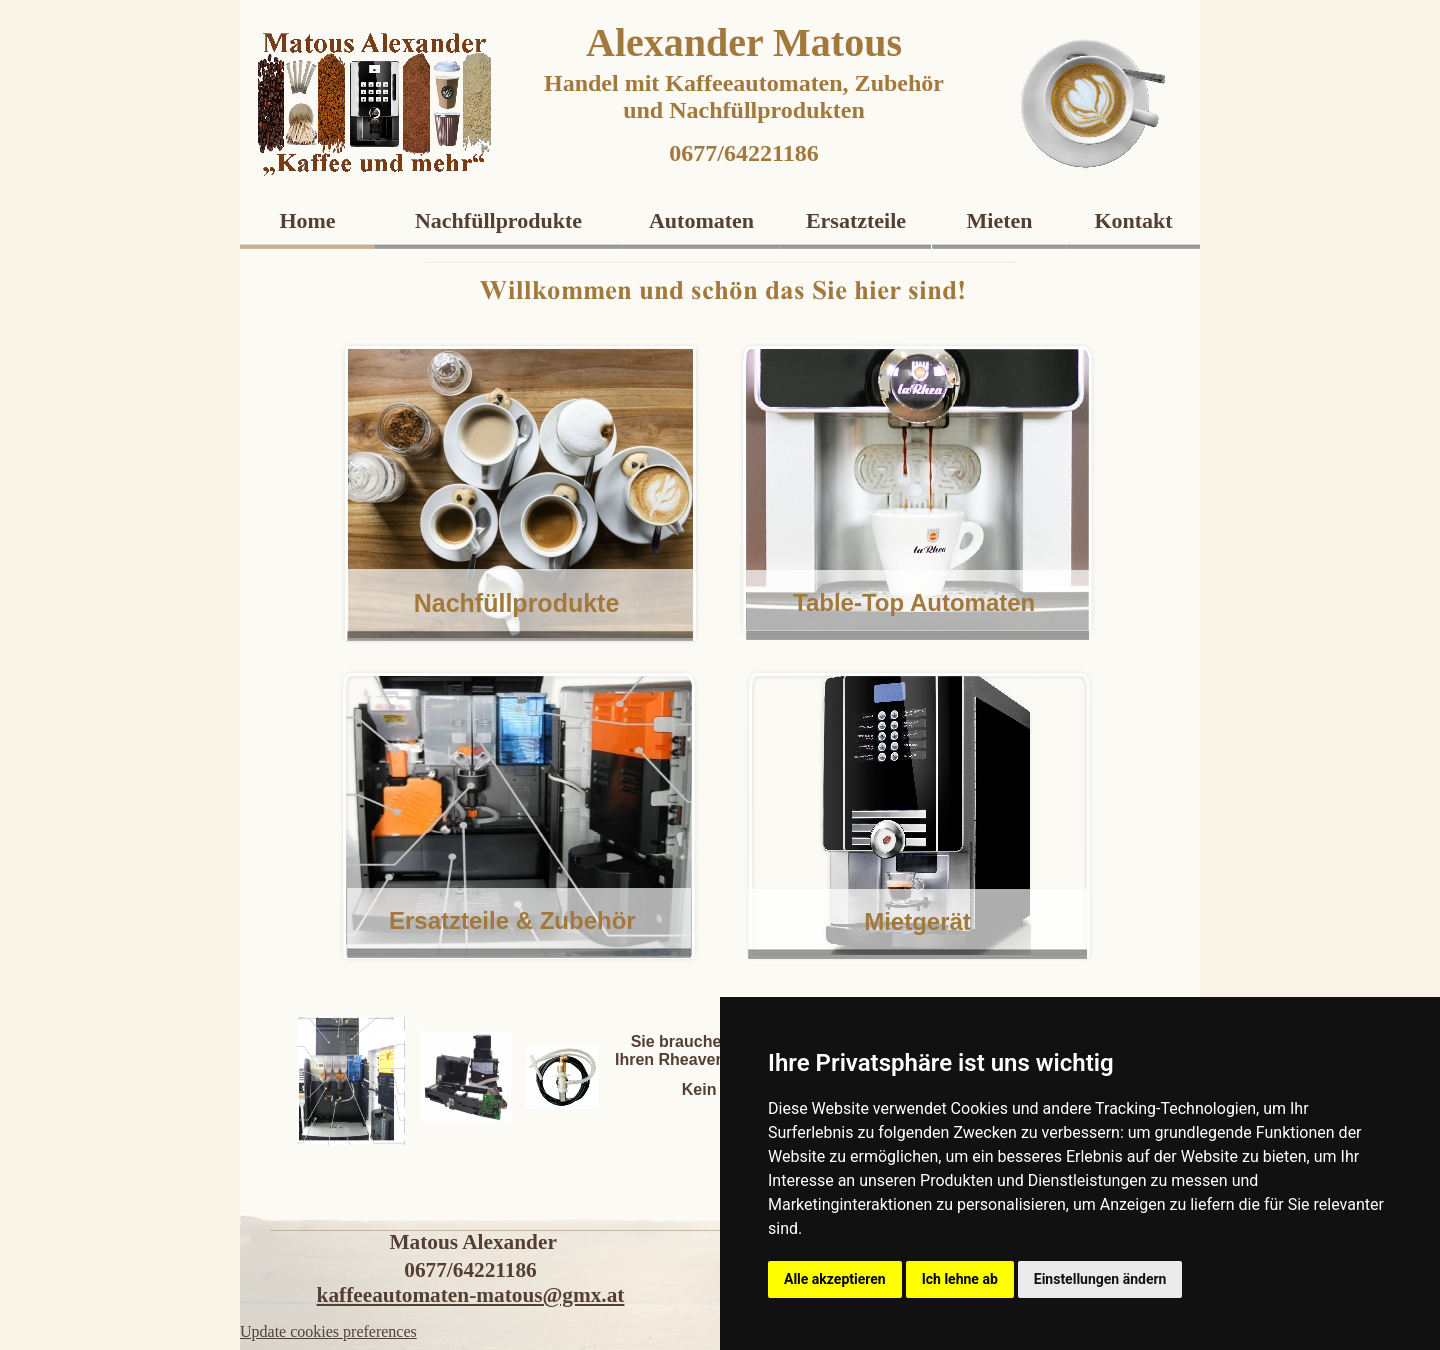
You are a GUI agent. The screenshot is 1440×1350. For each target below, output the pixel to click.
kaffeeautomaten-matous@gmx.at (471, 1295)
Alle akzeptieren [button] (835, 1279)
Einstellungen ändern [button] (1100, 1279)
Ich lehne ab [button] (960, 1279)
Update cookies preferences (328, 1331)
